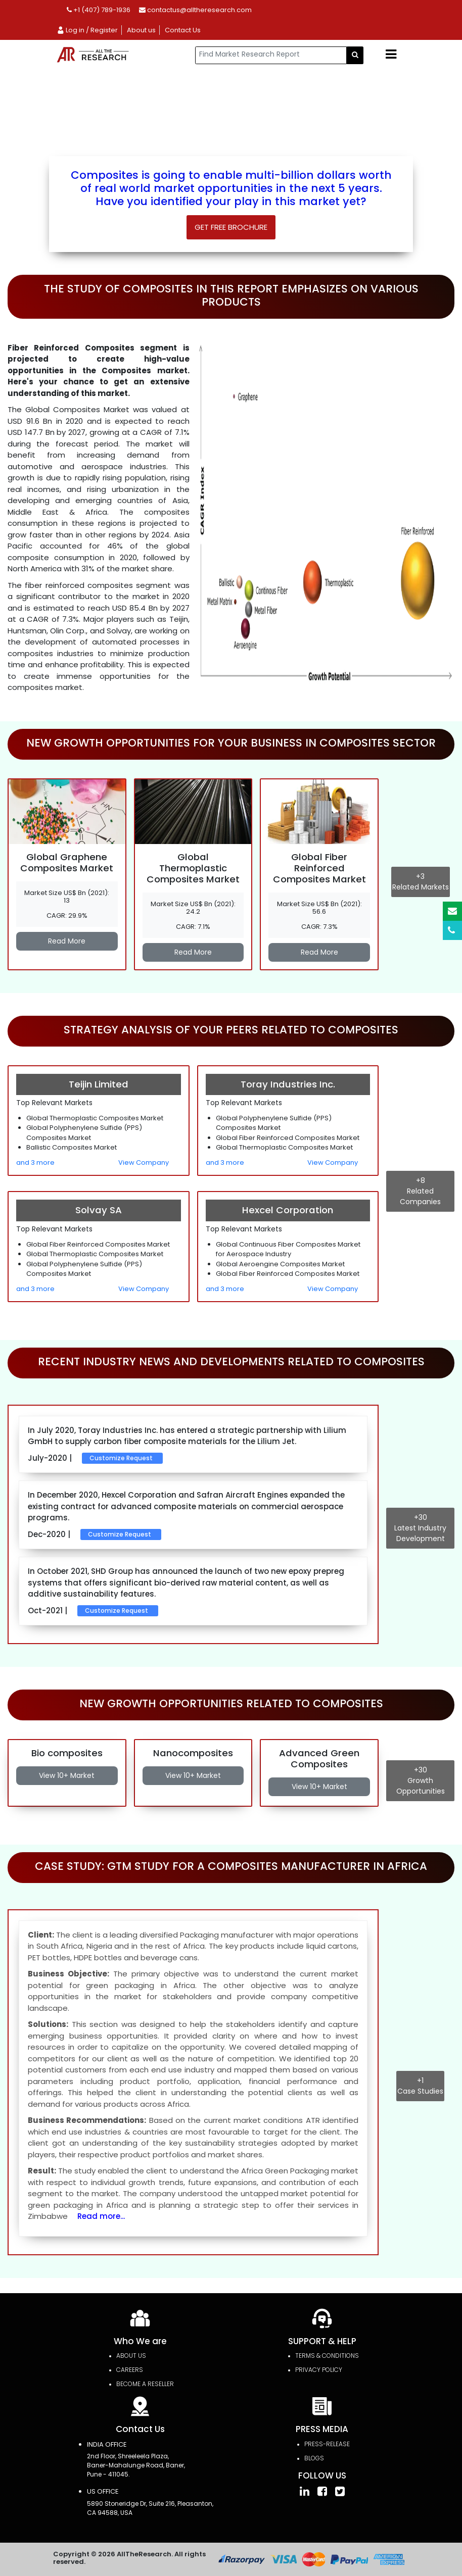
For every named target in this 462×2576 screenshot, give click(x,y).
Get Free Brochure (231, 227)
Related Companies (420, 1191)
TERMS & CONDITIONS (327, 2355)
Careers (129, 2369)
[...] (271, 55)
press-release (327, 2444)
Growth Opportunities (420, 1780)
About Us (131, 2355)
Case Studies (420, 2085)
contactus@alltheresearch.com (195, 10)
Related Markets (420, 881)
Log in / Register (87, 30)
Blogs (314, 2458)
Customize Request (121, 1458)
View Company (143, 1162)
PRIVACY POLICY (318, 2369)
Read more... (101, 2216)
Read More (66, 941)
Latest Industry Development (420, 1528)
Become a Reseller (145, 2384)
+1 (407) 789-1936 (98, 10)
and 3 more (35, 1162)
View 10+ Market (67, 1775)
